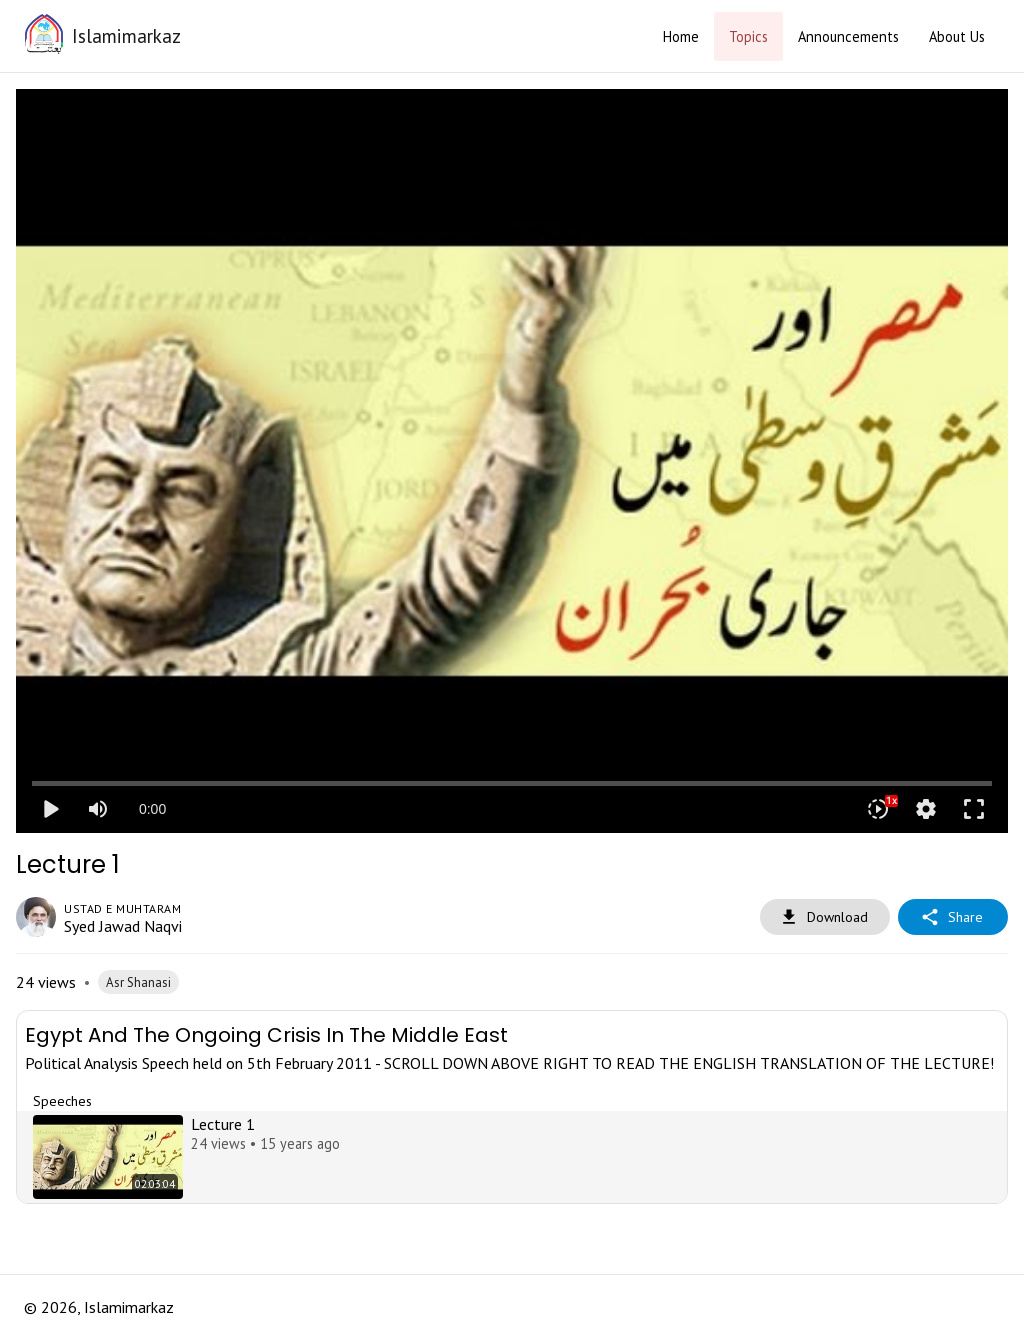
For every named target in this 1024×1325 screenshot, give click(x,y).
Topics (748, 36)
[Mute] (98, 809)
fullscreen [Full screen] (974, 809)
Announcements (848, 36)
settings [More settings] (926, 809)
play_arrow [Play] (50, 809)
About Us (957, 36)
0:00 (152, 809)
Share (953, 917)
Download (825, 917)
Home (681, 36)
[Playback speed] (878, 809)
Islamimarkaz (126, 35)
